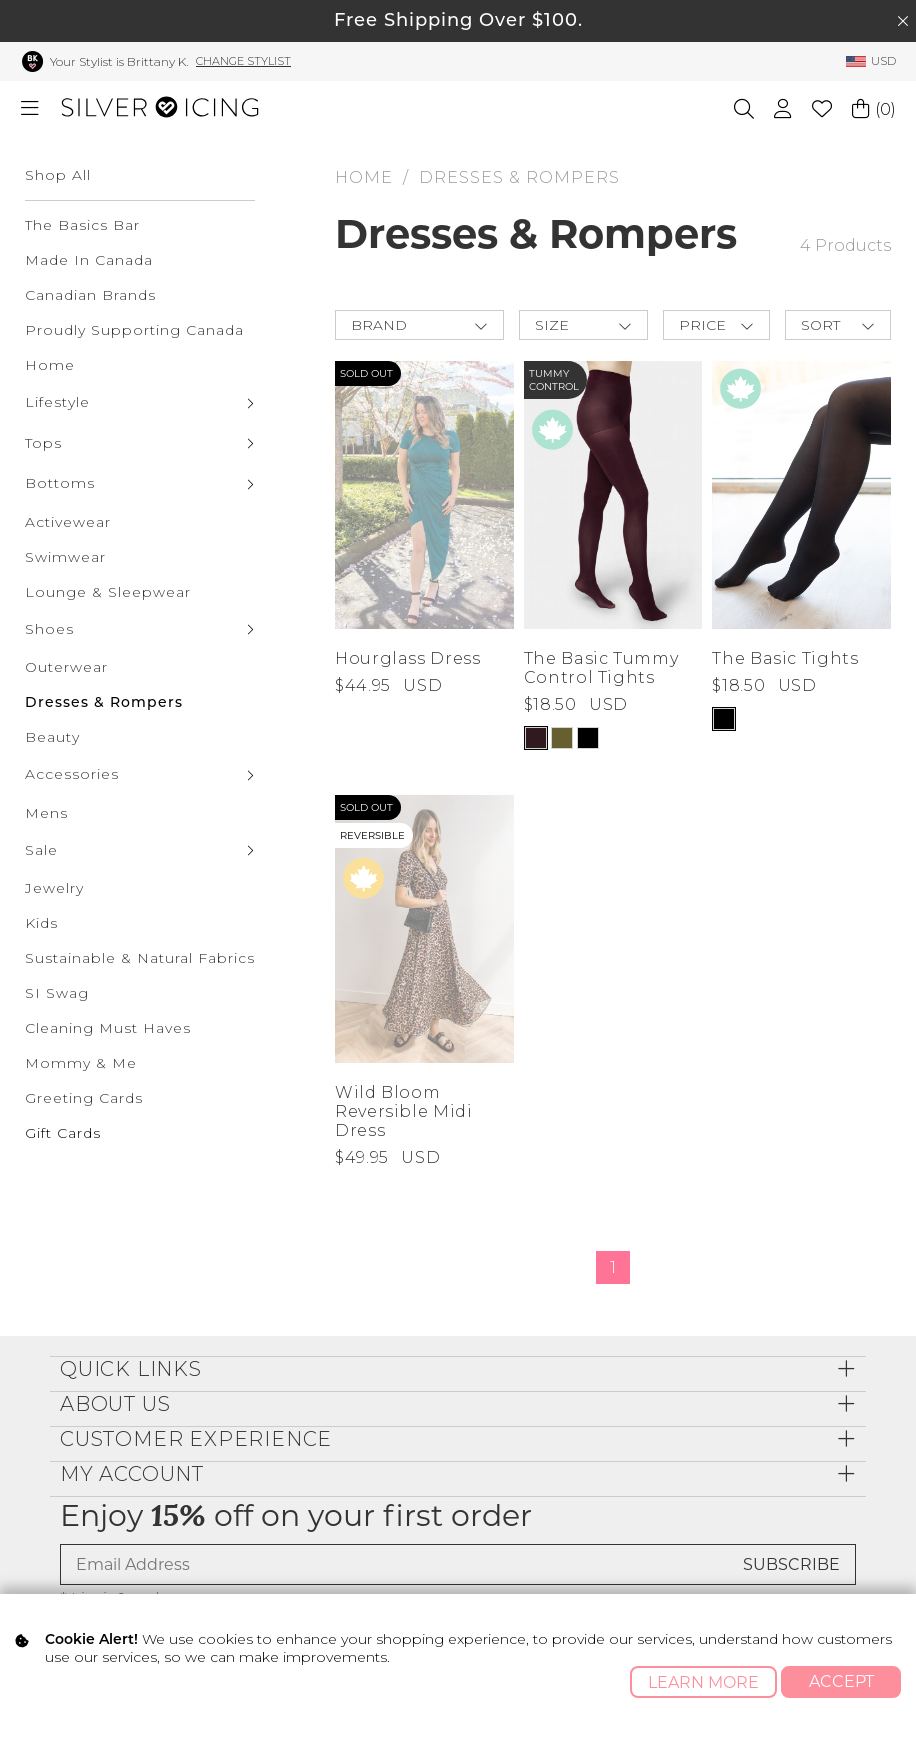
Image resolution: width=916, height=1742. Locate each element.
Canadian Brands (90, 295)
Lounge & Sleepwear (108, 592)
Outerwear (66, 667)
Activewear (68, 522)
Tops (43, 443)
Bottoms (60, 483)
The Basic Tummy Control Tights (601, 668)
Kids (41, 923)
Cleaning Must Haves (108, 1028)
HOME (364, 177)
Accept (841, 1681)
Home (50, 365)
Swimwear (65, 557)
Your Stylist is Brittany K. (119, 61)
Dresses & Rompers (104, 702)
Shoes (49, 629)
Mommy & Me (81, 1063)
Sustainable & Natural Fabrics (140, 958)
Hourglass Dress (408, 658)
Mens (46, 813)
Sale (41, 850)
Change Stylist (243, 61)
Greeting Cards (84, 1098)
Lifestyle (57, 402)
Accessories (72, 774)
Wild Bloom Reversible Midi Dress (404, 1111)
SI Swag (57, 993)
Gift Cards (63, 1133)
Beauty (52, 737)
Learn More (703, 1682)
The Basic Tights (785, 658)
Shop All (58, 175)
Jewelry (54, 888)
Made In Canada (89, 260)
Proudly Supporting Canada (134, 330)
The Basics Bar (82, 225)
